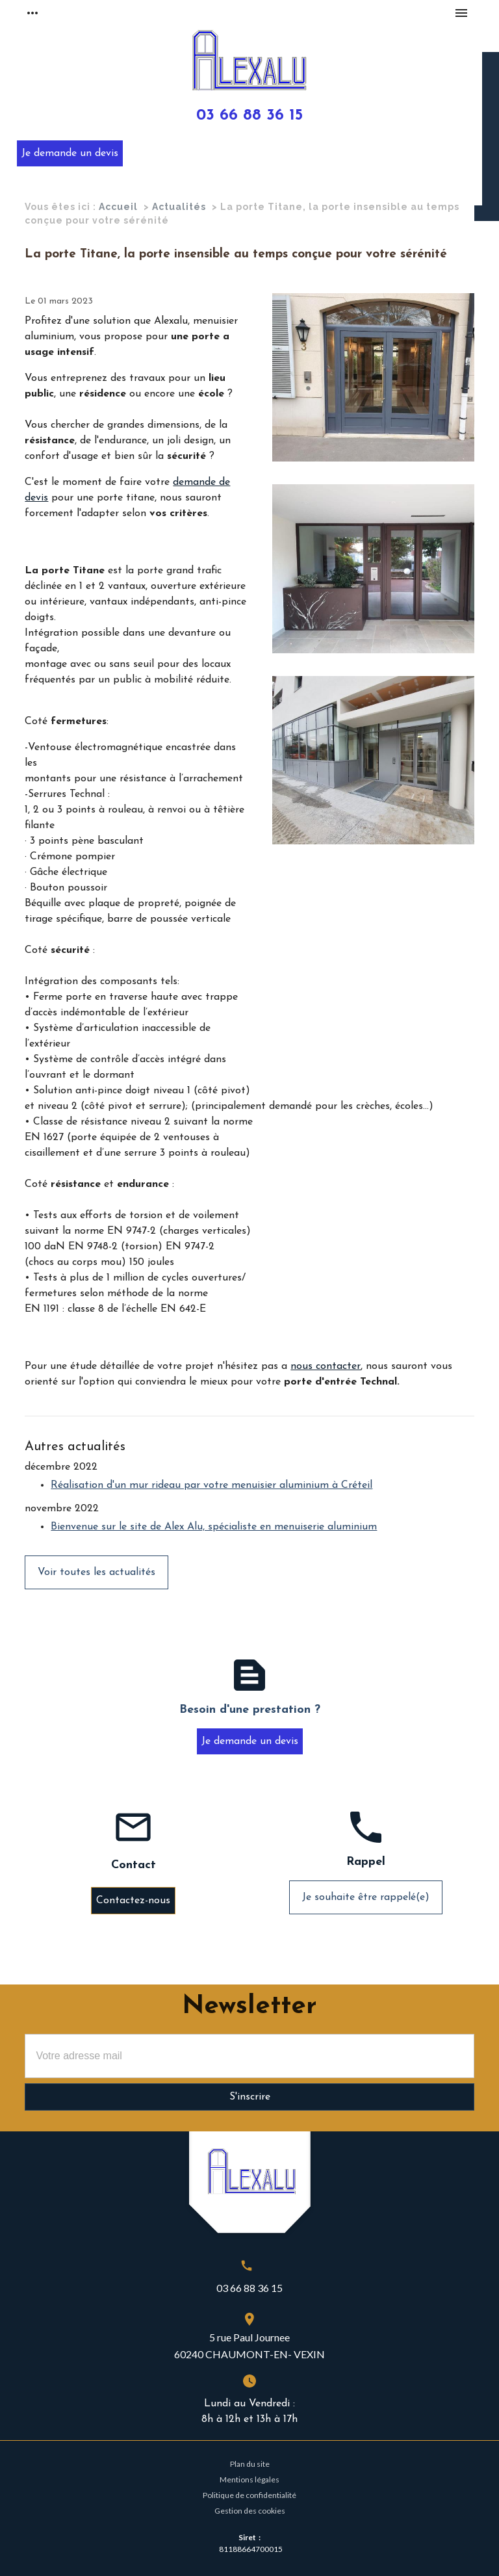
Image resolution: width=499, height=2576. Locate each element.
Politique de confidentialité (249, 2495)
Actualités (179, 207)
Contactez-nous (133, 1900)
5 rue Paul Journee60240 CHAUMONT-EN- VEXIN (249, 2345)
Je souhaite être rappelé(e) (365, 1897)
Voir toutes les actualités (96, 1572)
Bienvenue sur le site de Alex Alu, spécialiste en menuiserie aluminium (214, 1527)
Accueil (118, 207)
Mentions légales (249, 2479)
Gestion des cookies (249, 2511)
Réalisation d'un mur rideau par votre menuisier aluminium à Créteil (211, 1485)
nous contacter (325, 1366)
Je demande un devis (69, 153)
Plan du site (250, 2464)
